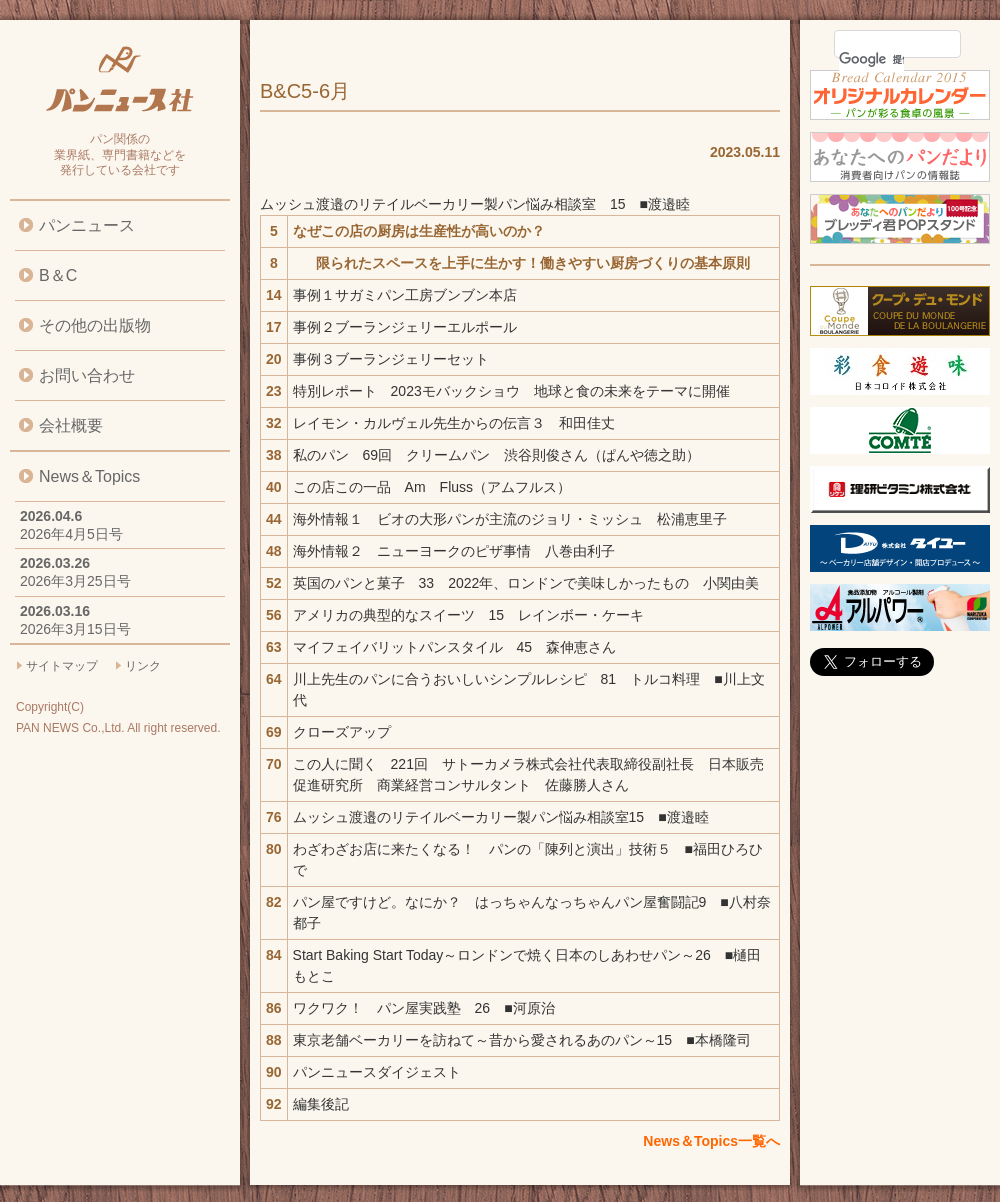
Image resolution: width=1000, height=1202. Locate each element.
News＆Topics (89, 476)
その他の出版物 (95, 325)
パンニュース (87, 225)
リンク (143, 666)
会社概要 (71, 425)
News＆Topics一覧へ (711, 1141)
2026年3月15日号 (75, 629)
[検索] (871, 59)
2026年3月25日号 (75, 581)
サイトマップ (62, 666)
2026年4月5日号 (71, 534)
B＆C (58, 275)
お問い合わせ (87, 375)
